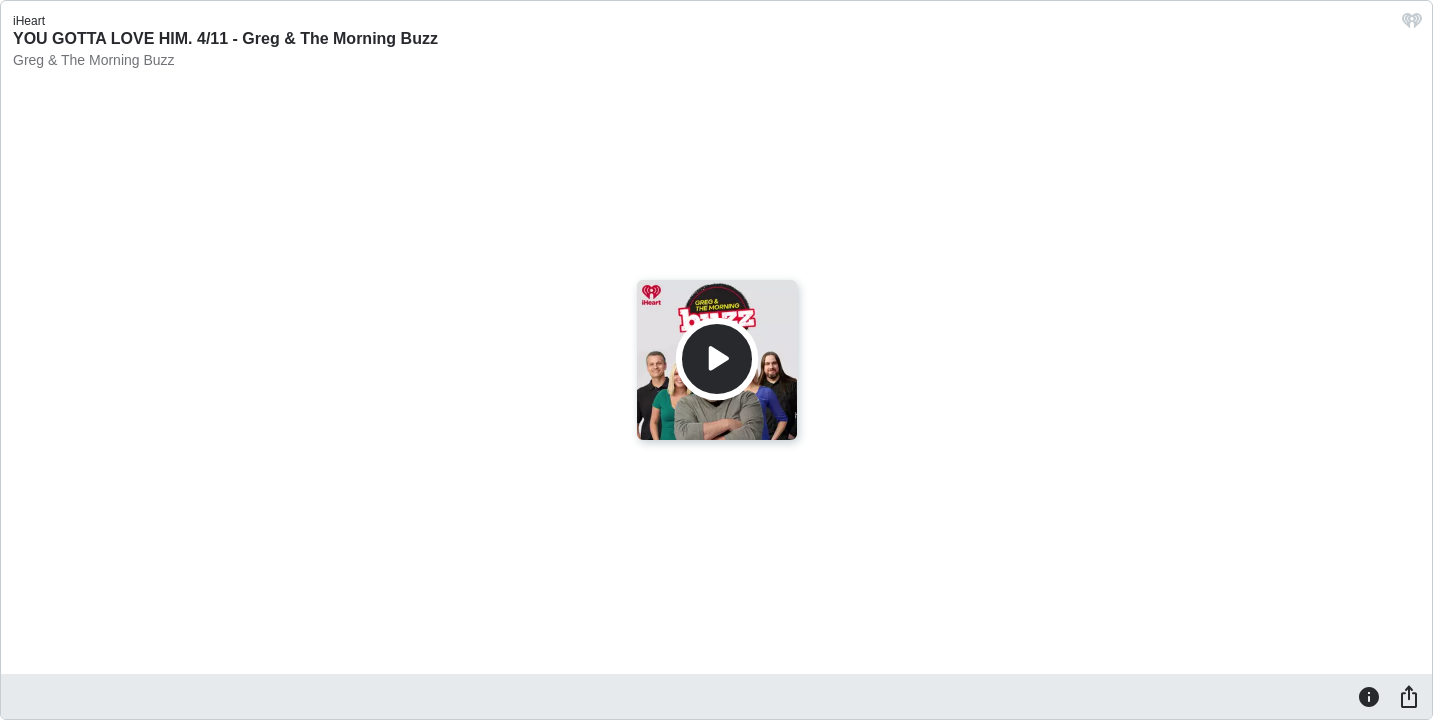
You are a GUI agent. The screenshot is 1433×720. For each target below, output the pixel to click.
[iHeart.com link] (1412, 25)
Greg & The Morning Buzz (94, 60)
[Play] (717, 359)
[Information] (1369, 696)
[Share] (1409, 696)
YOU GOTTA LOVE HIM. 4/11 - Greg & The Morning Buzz (225, 38)
